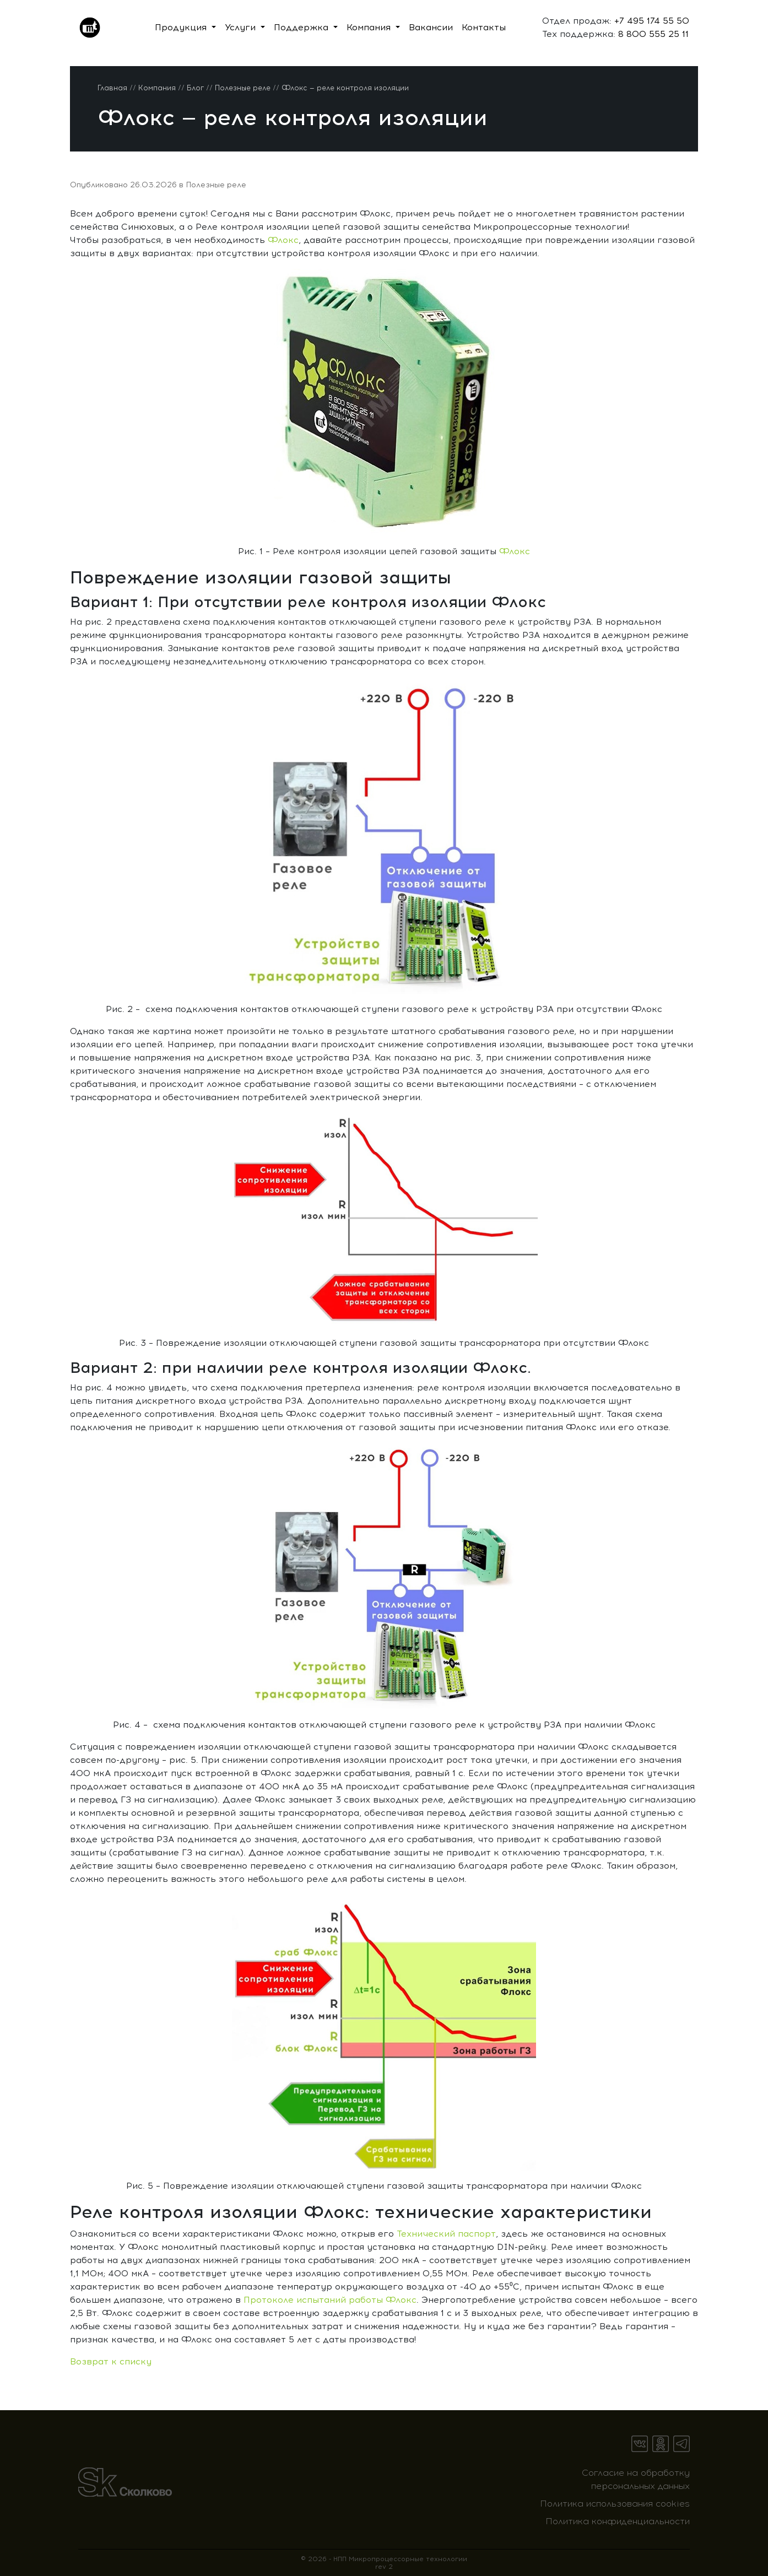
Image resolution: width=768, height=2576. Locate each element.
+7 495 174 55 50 (650, 20)
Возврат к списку (111, 2361)
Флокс (283, 240)
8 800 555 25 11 (652, 34)
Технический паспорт (446, 2233)
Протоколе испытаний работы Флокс (330, 2299)
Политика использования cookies (615, 2503)
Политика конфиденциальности (617, 2521)
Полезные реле (216, 185)
